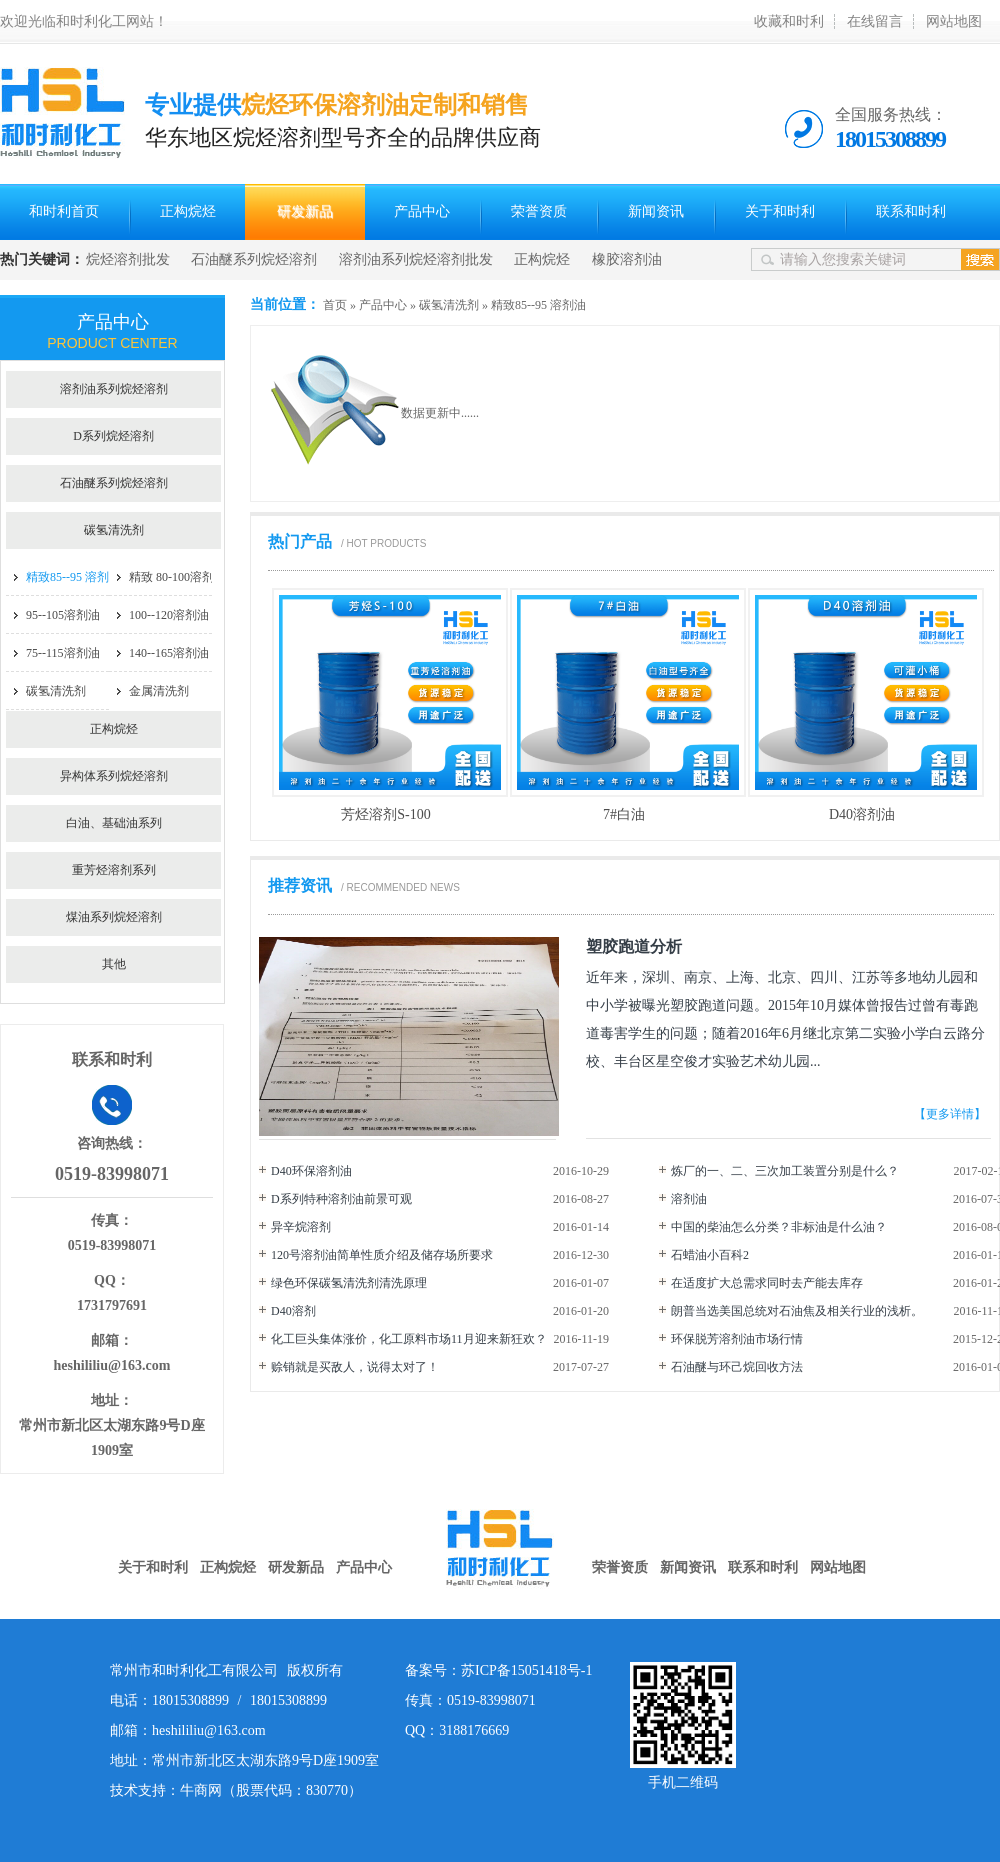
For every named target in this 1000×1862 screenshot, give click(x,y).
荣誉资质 (539, 211)
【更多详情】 (950, 1114)
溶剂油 (689, 1199)
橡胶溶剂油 (627, 259)
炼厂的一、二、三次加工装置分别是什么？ (785, 1171)
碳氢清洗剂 (449, 305)
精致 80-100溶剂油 (177, 577)
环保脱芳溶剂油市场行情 (737, 1339)
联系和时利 (911, 211)
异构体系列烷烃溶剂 (114, 776)
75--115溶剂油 (63, 653)
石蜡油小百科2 (710, 1255)
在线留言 (875, 21)
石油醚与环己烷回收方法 (737, 1367)
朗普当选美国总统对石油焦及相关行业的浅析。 (797, 1311)
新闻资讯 (656, 211)
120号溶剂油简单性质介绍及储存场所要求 (382, 1255)
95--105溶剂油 (63, 615)
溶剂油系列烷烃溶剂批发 (416, 259)
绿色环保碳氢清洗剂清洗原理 (349, 1283)
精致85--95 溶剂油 (538, 305)
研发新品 (305, 211)
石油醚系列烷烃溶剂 (254, 259)
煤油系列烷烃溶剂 (114, 917)
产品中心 (422, 211)
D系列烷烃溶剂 (113, 436)
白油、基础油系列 (114, 823)
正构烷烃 (188, 211)
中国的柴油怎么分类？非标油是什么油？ (779, 1227)
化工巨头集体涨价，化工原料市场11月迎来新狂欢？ (409, 1339)
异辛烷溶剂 (301, 1227)
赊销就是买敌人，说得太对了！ (355, 1367)
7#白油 (624, 814)
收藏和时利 (789, 21)
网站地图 (954, 21)
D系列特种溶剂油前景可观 (341, 1199)
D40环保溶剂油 (311, 1171)
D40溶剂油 (862, 814)
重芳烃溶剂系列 (114, 870)
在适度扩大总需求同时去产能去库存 (767, 1283)
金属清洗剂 (159, 691)
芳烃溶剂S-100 (385, 814)
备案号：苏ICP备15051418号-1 (498, 1670)
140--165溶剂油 (169, 653)
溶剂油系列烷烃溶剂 (114, 389)
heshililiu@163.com (112, 1365)
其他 (114, 964)
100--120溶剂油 (169, 615)
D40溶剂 (293, 1311)
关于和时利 (780, 211)
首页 (335, 305)
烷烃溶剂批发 (128, 259)
